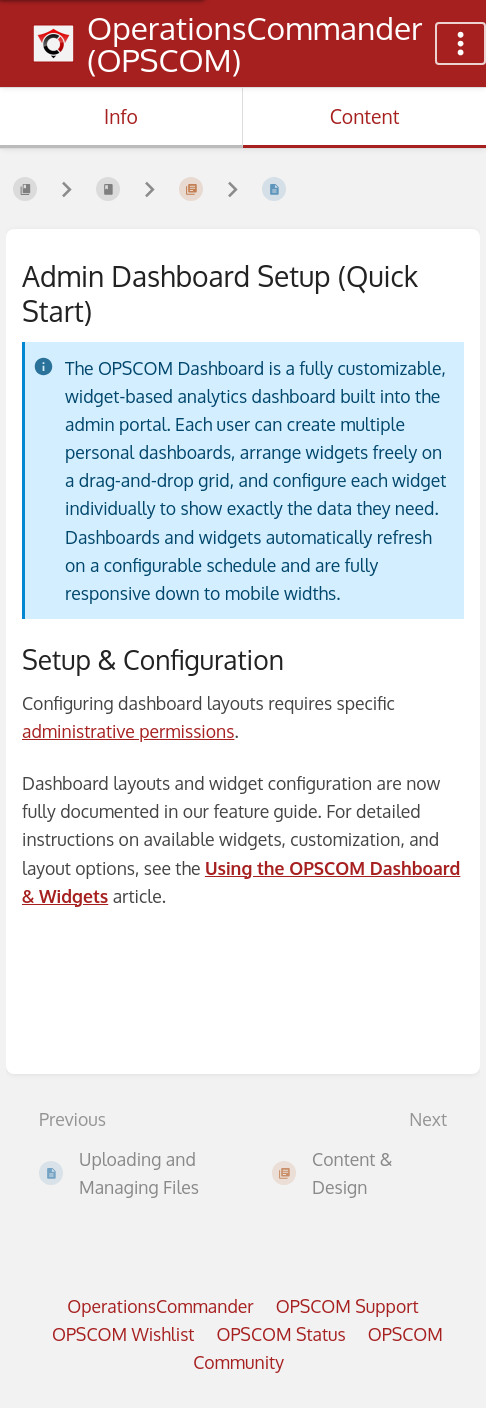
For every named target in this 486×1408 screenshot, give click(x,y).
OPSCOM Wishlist (123, 1334)
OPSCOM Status (280, 1334)
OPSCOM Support (347, 1306)
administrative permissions (128, 731)
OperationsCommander (160, 1306)
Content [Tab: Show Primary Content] (365, 116)
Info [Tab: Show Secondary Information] (121, 116)
